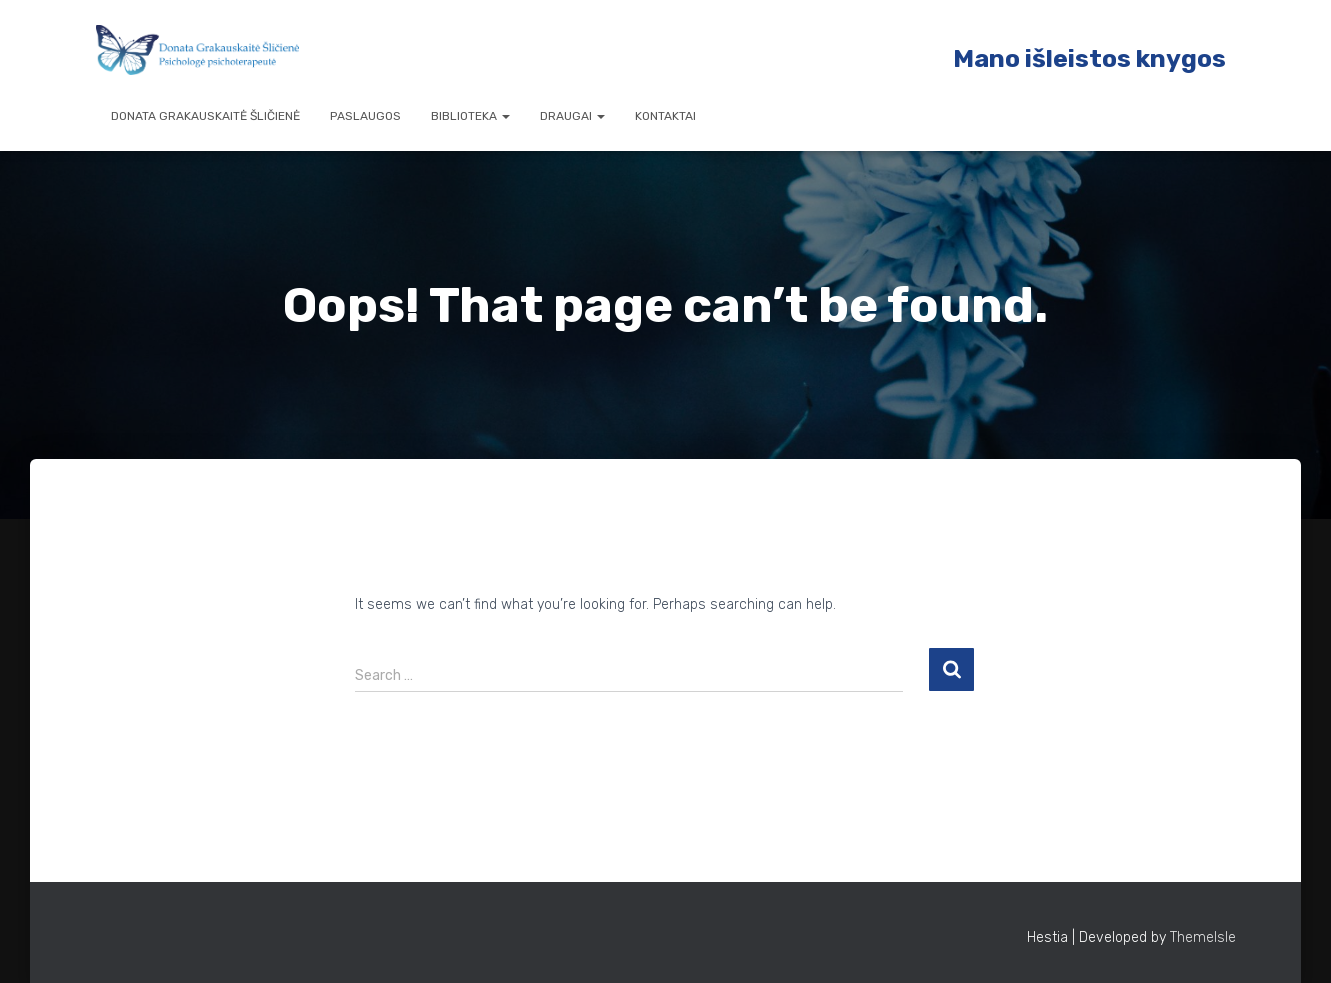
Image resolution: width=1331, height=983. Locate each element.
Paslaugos (365, 116)
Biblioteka (470, 116)
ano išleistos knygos (1100, 58)
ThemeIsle (1203, 937)
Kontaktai (665, 116)
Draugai (572, 116)
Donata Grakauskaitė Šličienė (205, 116)
